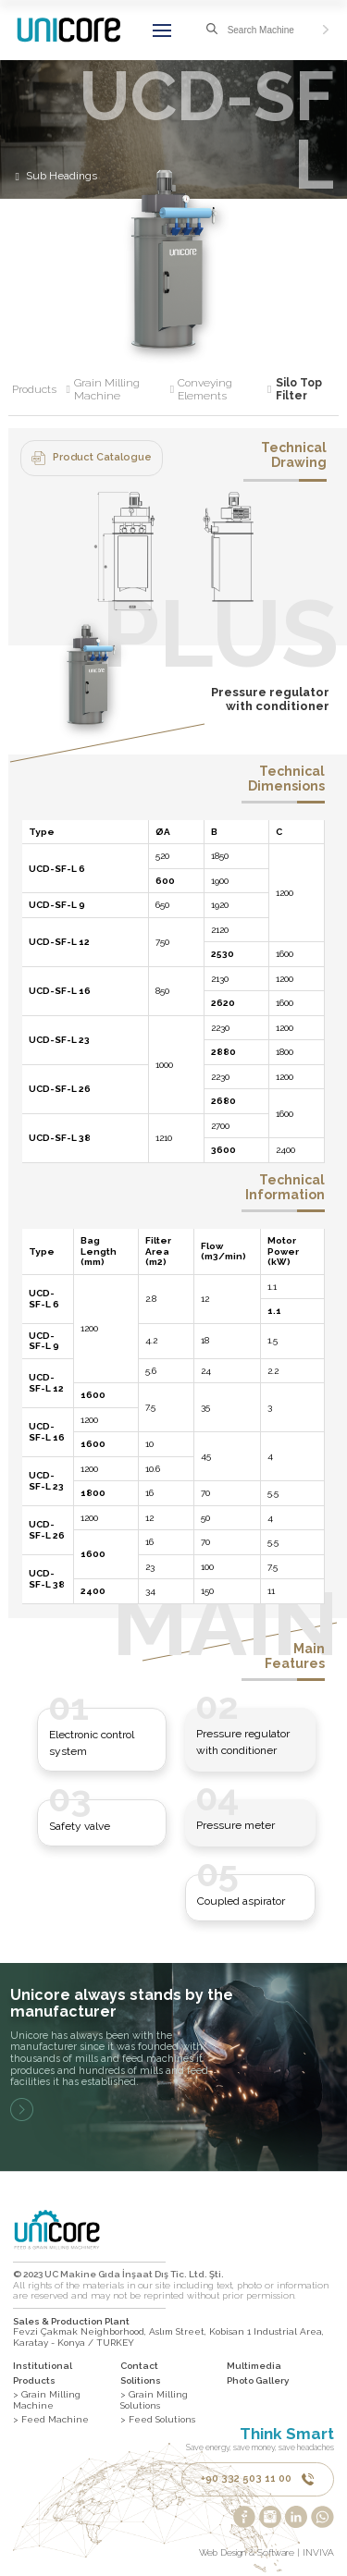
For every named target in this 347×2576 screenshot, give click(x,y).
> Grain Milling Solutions (154, 2399)
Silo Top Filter (299, 389)
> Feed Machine (51, 2419)
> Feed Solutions (157, 2419)
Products (40, 390)
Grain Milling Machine (124, 389)
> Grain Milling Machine (47, 2399)
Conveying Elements (224, 389)
